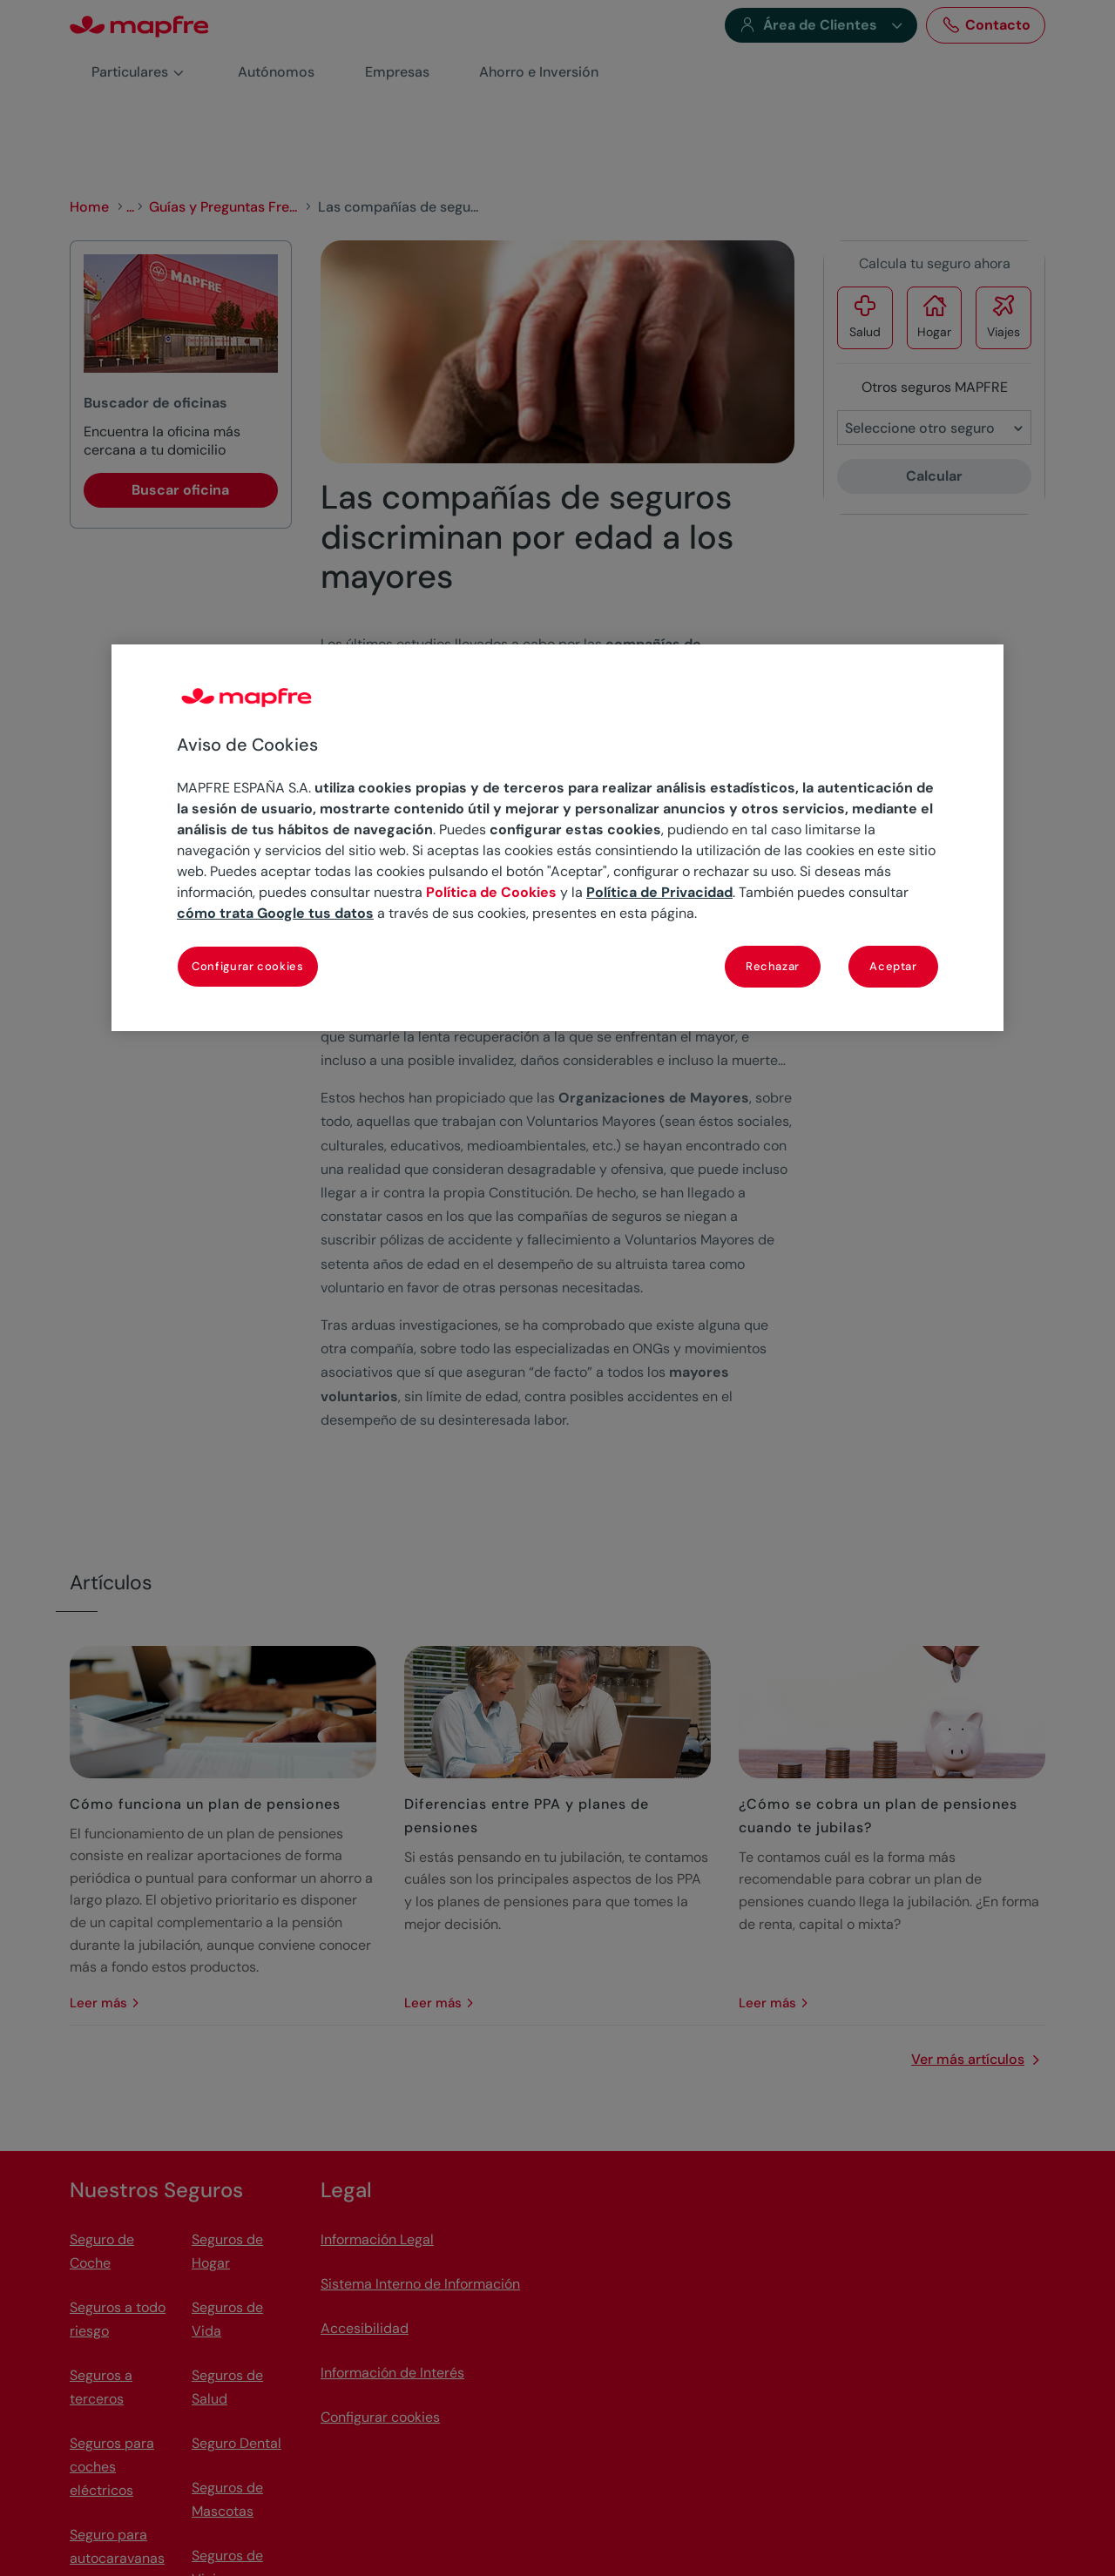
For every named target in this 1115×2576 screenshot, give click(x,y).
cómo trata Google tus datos (275, 913)
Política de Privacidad (659, 892)
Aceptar (893, 966)
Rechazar (773, 966)
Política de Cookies (491, 892)
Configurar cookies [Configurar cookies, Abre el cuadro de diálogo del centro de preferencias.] (248, 966)
